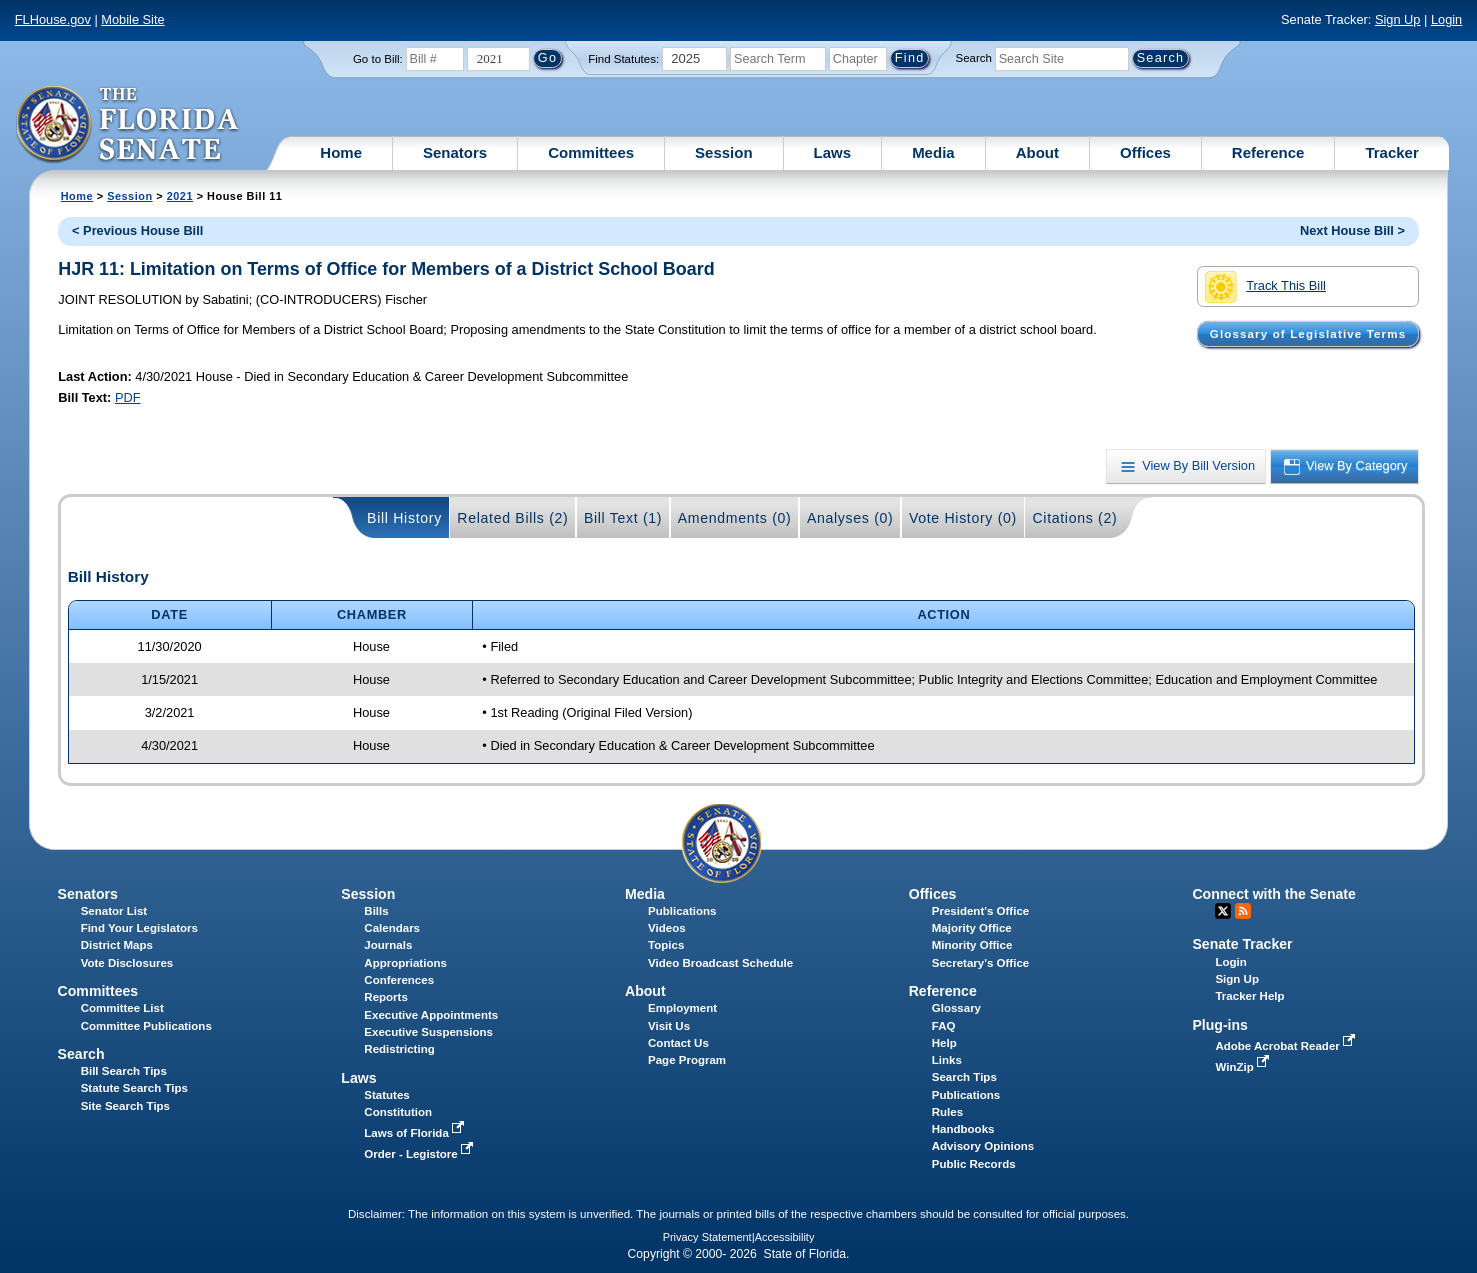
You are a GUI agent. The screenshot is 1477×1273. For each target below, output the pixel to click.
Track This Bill (1265, 287)
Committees (591, 152)
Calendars (392, 928)
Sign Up (1398, 19)
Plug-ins (1220, 1025)
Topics (666, 945)
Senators (455, 152)
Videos (667, 928)
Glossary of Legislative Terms (1308, 334)
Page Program (687, 1060)
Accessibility (785, 1237)
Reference (1268, 152)
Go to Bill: (378, 59)
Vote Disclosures (127, 963)
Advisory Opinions (983, 1146)
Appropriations (405, 963)
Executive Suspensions (428, 1032)
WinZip (1243, 1067)
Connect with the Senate (1273, 894)
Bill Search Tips (124, 1071)
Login (1446, 19)
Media (933, 152)
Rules (947, 1112)
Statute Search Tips (134, 1088)
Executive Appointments (431, 1015)
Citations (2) (1074, 518)
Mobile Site (132, 19)
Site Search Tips (125, 1106)
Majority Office (972, 928)
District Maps (117, 945)
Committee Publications (146, 1026)
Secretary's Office (980, 963)
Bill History (404, 518)
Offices (1145, 152)
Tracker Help (1249, 996)
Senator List (114, 911)
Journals (388, 945)
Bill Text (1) (623, 518)
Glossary (956, 1008)
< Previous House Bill (137, 230)
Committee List (122, 1008)
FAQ (944, 1026)
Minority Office (972, 945)
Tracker (1391, 152)
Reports (386, 997)
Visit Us (669, 1026)
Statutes (386, 1095)
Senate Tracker (1242, 944)
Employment (682, 1008)
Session (724, 152)
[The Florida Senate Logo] (128, 125)
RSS (1243, 911)
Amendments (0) (735, 518)
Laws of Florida (416, 1133)
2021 (180, 196)
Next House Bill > (1352, 230)
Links (947, 1060)
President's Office (980, 911)
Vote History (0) (963, 518)
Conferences (399, 980)
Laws (833, 152)
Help (944, 1043)
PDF (128, 397)
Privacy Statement (707, 1237)
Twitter (1223, 911)
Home (341, 152)
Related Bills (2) (512, 518)
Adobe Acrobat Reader (1287, 1046)
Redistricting (399, 1049)
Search (974, 58)
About (1037, 152)
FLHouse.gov (53, 19)
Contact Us (678, 1043)
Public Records (974, 1164)
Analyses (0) (850, 518)
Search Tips (964, 1077)
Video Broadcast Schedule (720, 963)
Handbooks (963, 1129)
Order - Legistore (420, 1154)
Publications (682, 911)
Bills (376, 911)
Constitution (398, 1112)
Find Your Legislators (139, 928)
